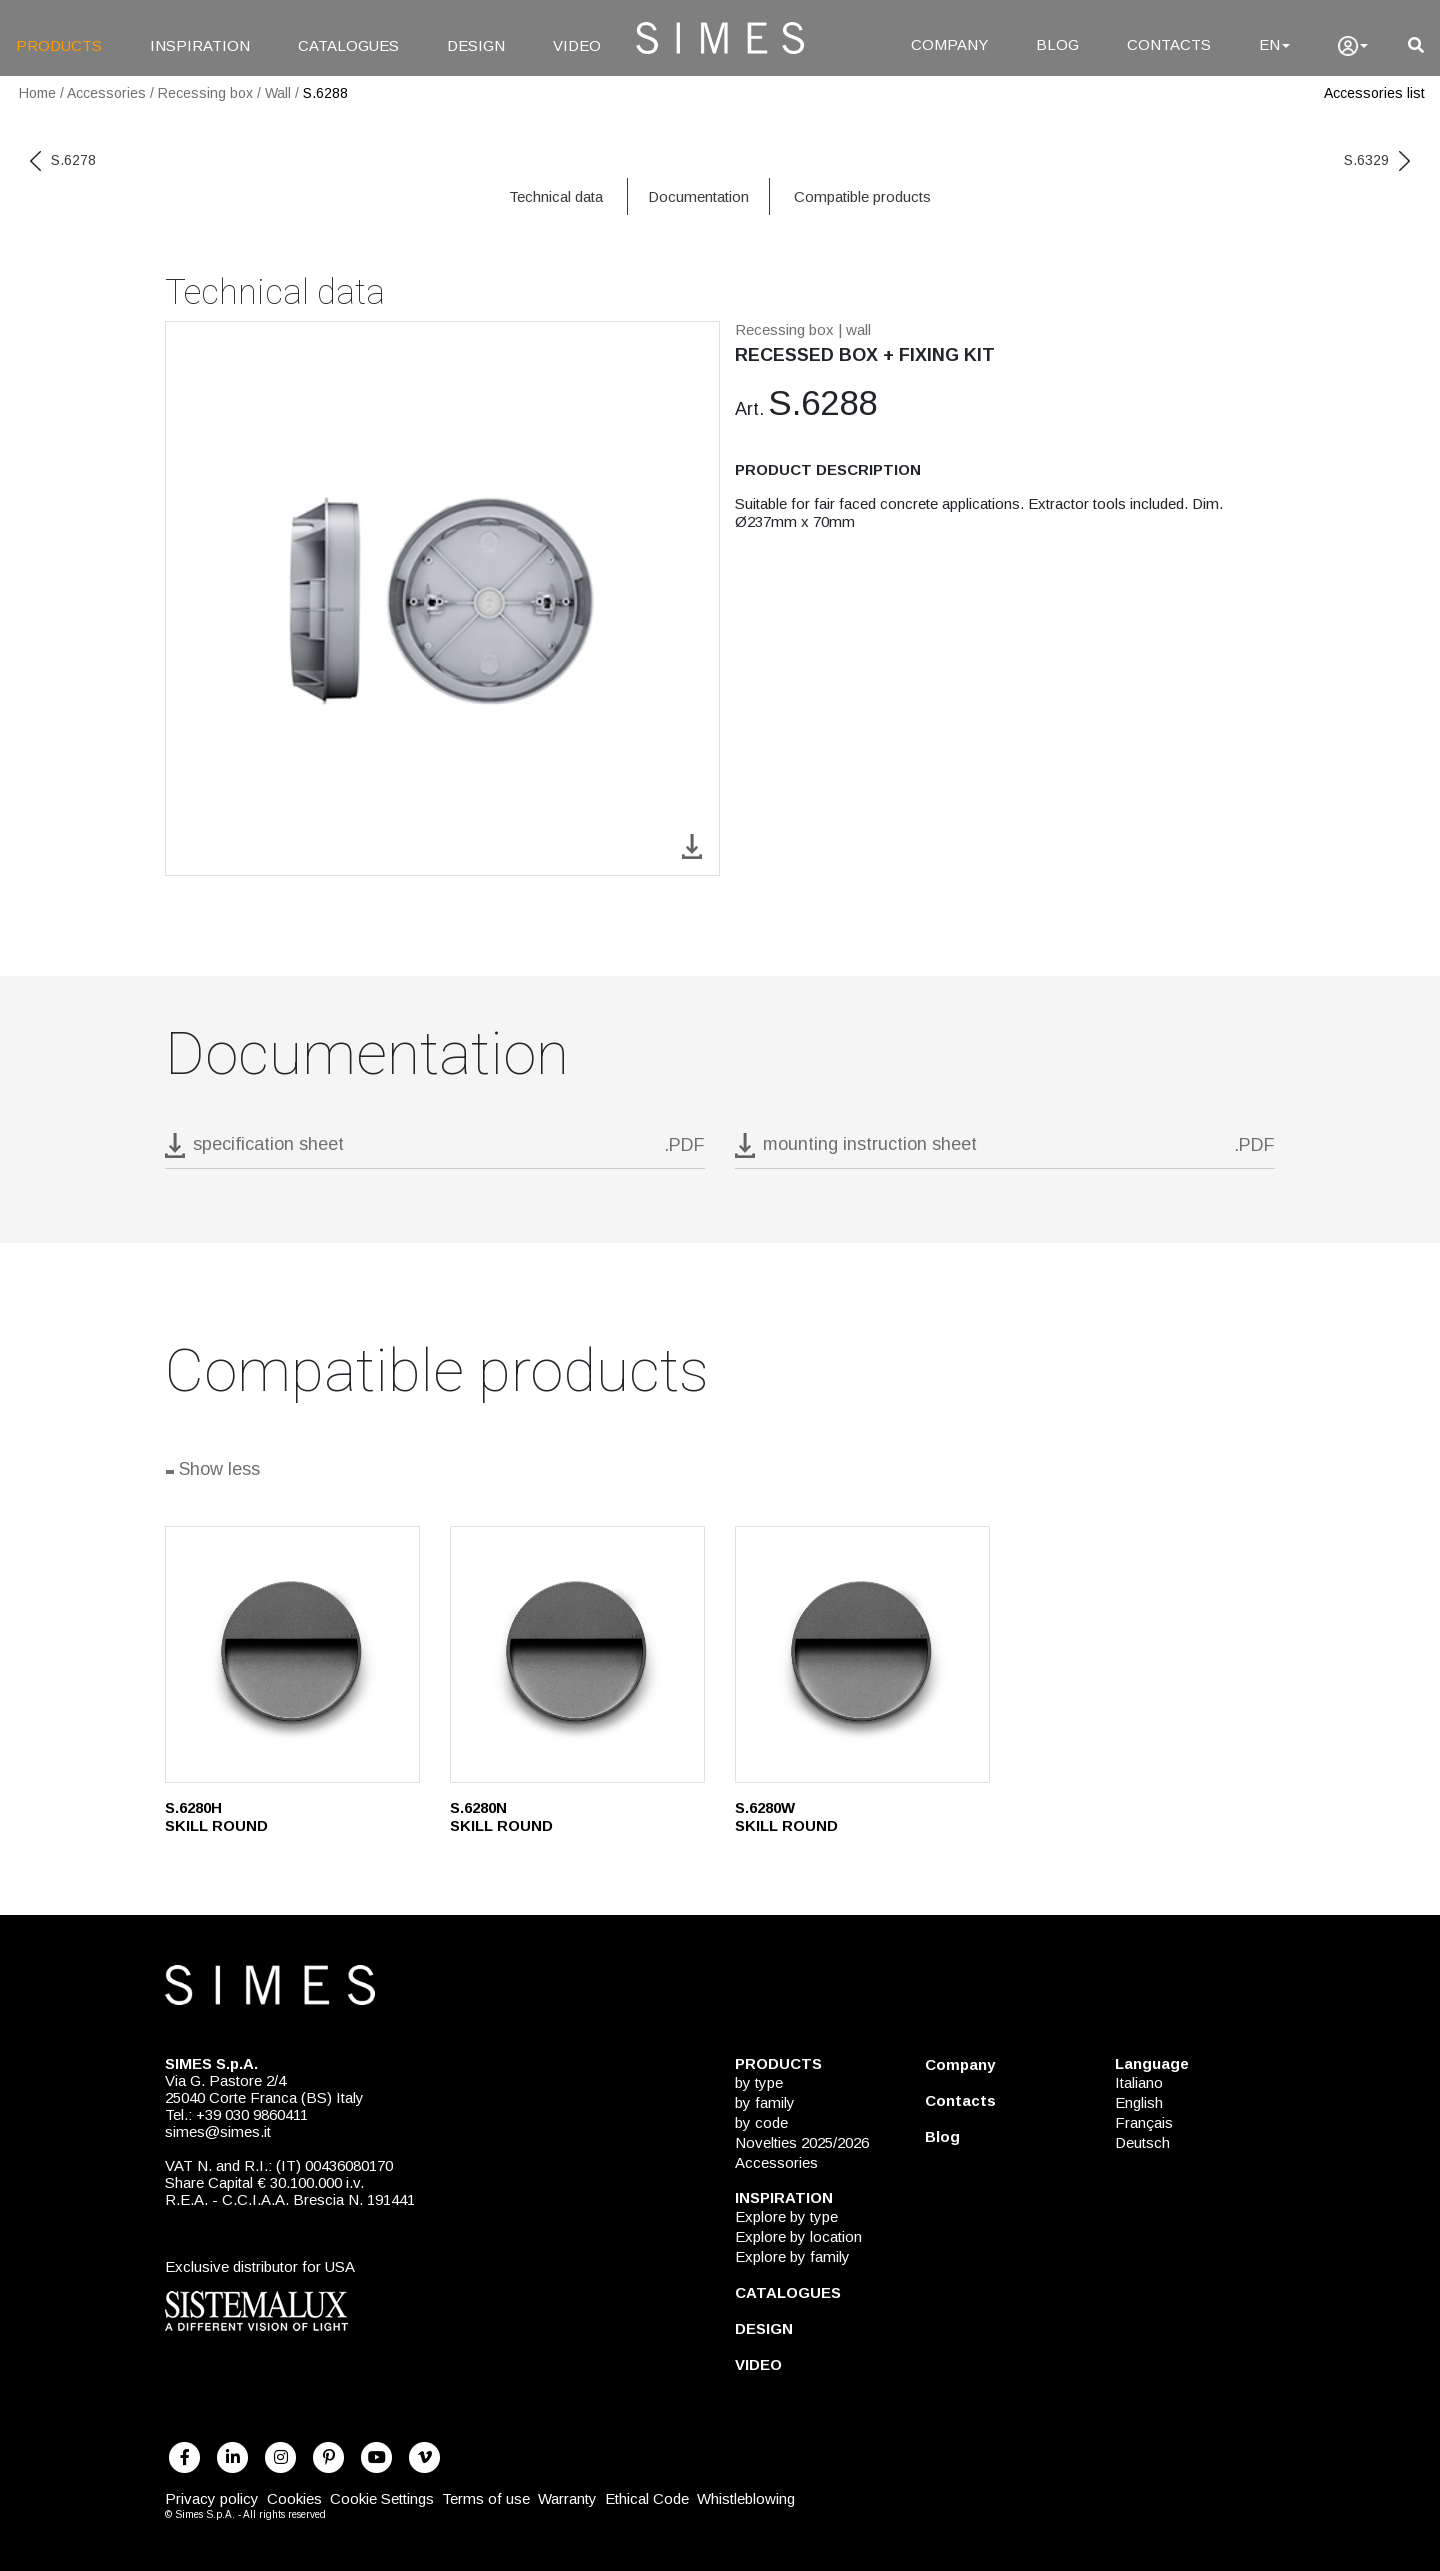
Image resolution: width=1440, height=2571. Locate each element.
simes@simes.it (218, 2131)
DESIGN (476, 45)
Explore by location (798, 2236)
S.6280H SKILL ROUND (216, 1816)
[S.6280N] (577, 1654)
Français (1144, 2122)
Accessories (106, 93)
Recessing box (205, 93)
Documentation (698, 196)
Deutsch (1142, 2142)
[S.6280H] (292, 1654)
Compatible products (862, 196)
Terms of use (486, 2498)
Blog (942, 2136)
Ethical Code (647, 2498)
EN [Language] (1274, 44)
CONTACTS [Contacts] (1169, 44)
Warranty (567, 2498)
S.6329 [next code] (1377, 160)
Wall (278, 93)
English (1139, 2102)
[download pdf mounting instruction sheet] (1005, 1150)
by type (759, 2082)
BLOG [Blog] (1057, 44)
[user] (1353, 46)
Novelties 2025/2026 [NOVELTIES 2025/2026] (802, 2142)
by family (765, 2102)
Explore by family (792, 2256)
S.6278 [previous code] (63, 160)
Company (960, 2064)
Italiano (1139, 2082)
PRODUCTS (59, 45)
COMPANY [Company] (949, 44)
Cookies (294, 2498)
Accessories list (1374, 93)
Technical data (556, 196)
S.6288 (325, 93)
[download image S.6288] (692, 844)
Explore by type (786, 2216)
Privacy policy (212, 2498)
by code (761, 2122)
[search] (1416, 45)
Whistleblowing (746, 2498)
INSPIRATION (200, 45)
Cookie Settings (382, 2498)
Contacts (960, 2100)
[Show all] (720, 1472)
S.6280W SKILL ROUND (786, 1816)
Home (37, 93)
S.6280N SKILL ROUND (501, 1816)
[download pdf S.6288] (435, 1150)
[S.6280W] (862, 1654)
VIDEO (577, 45)
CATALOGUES (348, 45)
